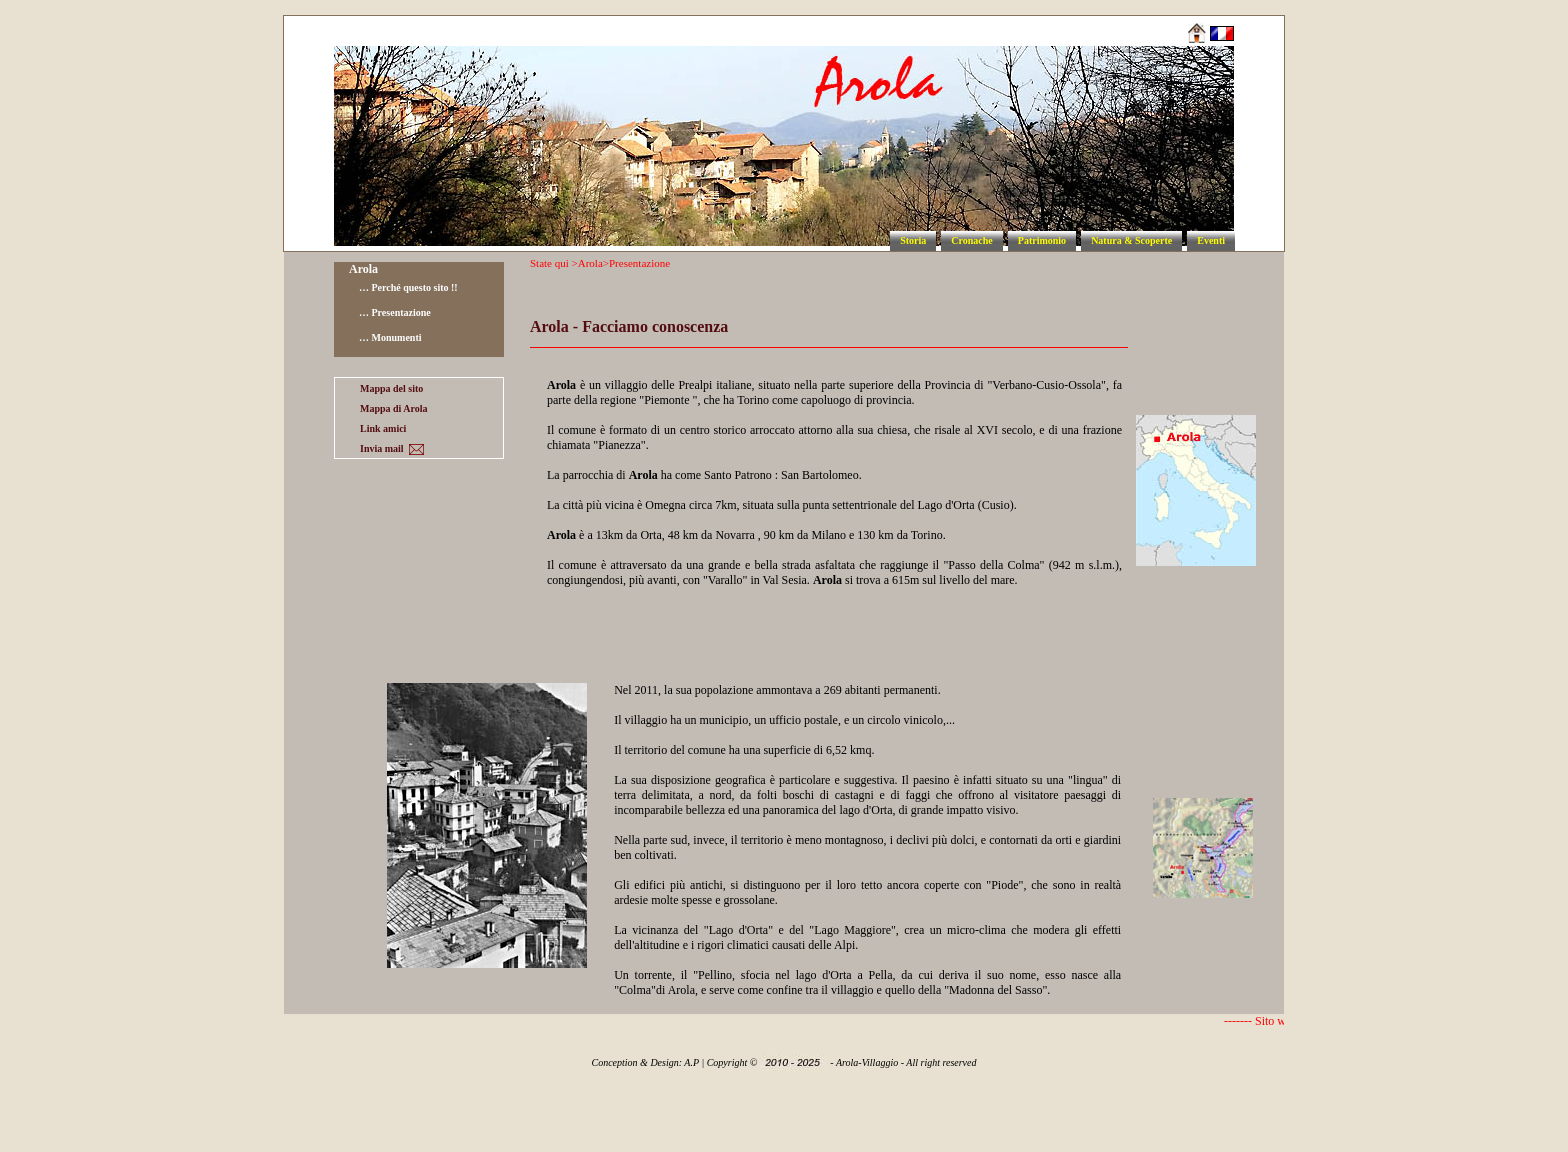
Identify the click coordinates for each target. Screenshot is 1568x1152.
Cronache (971, 240)
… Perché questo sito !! (408, 287)
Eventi (1211, 240)
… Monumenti (390, 337)
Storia (913, 240)
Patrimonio (1042, 240)
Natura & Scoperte (1131, 240)
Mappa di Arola (394, 408)
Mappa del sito (391, 388)
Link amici (383, 428)
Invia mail (392, 449)
